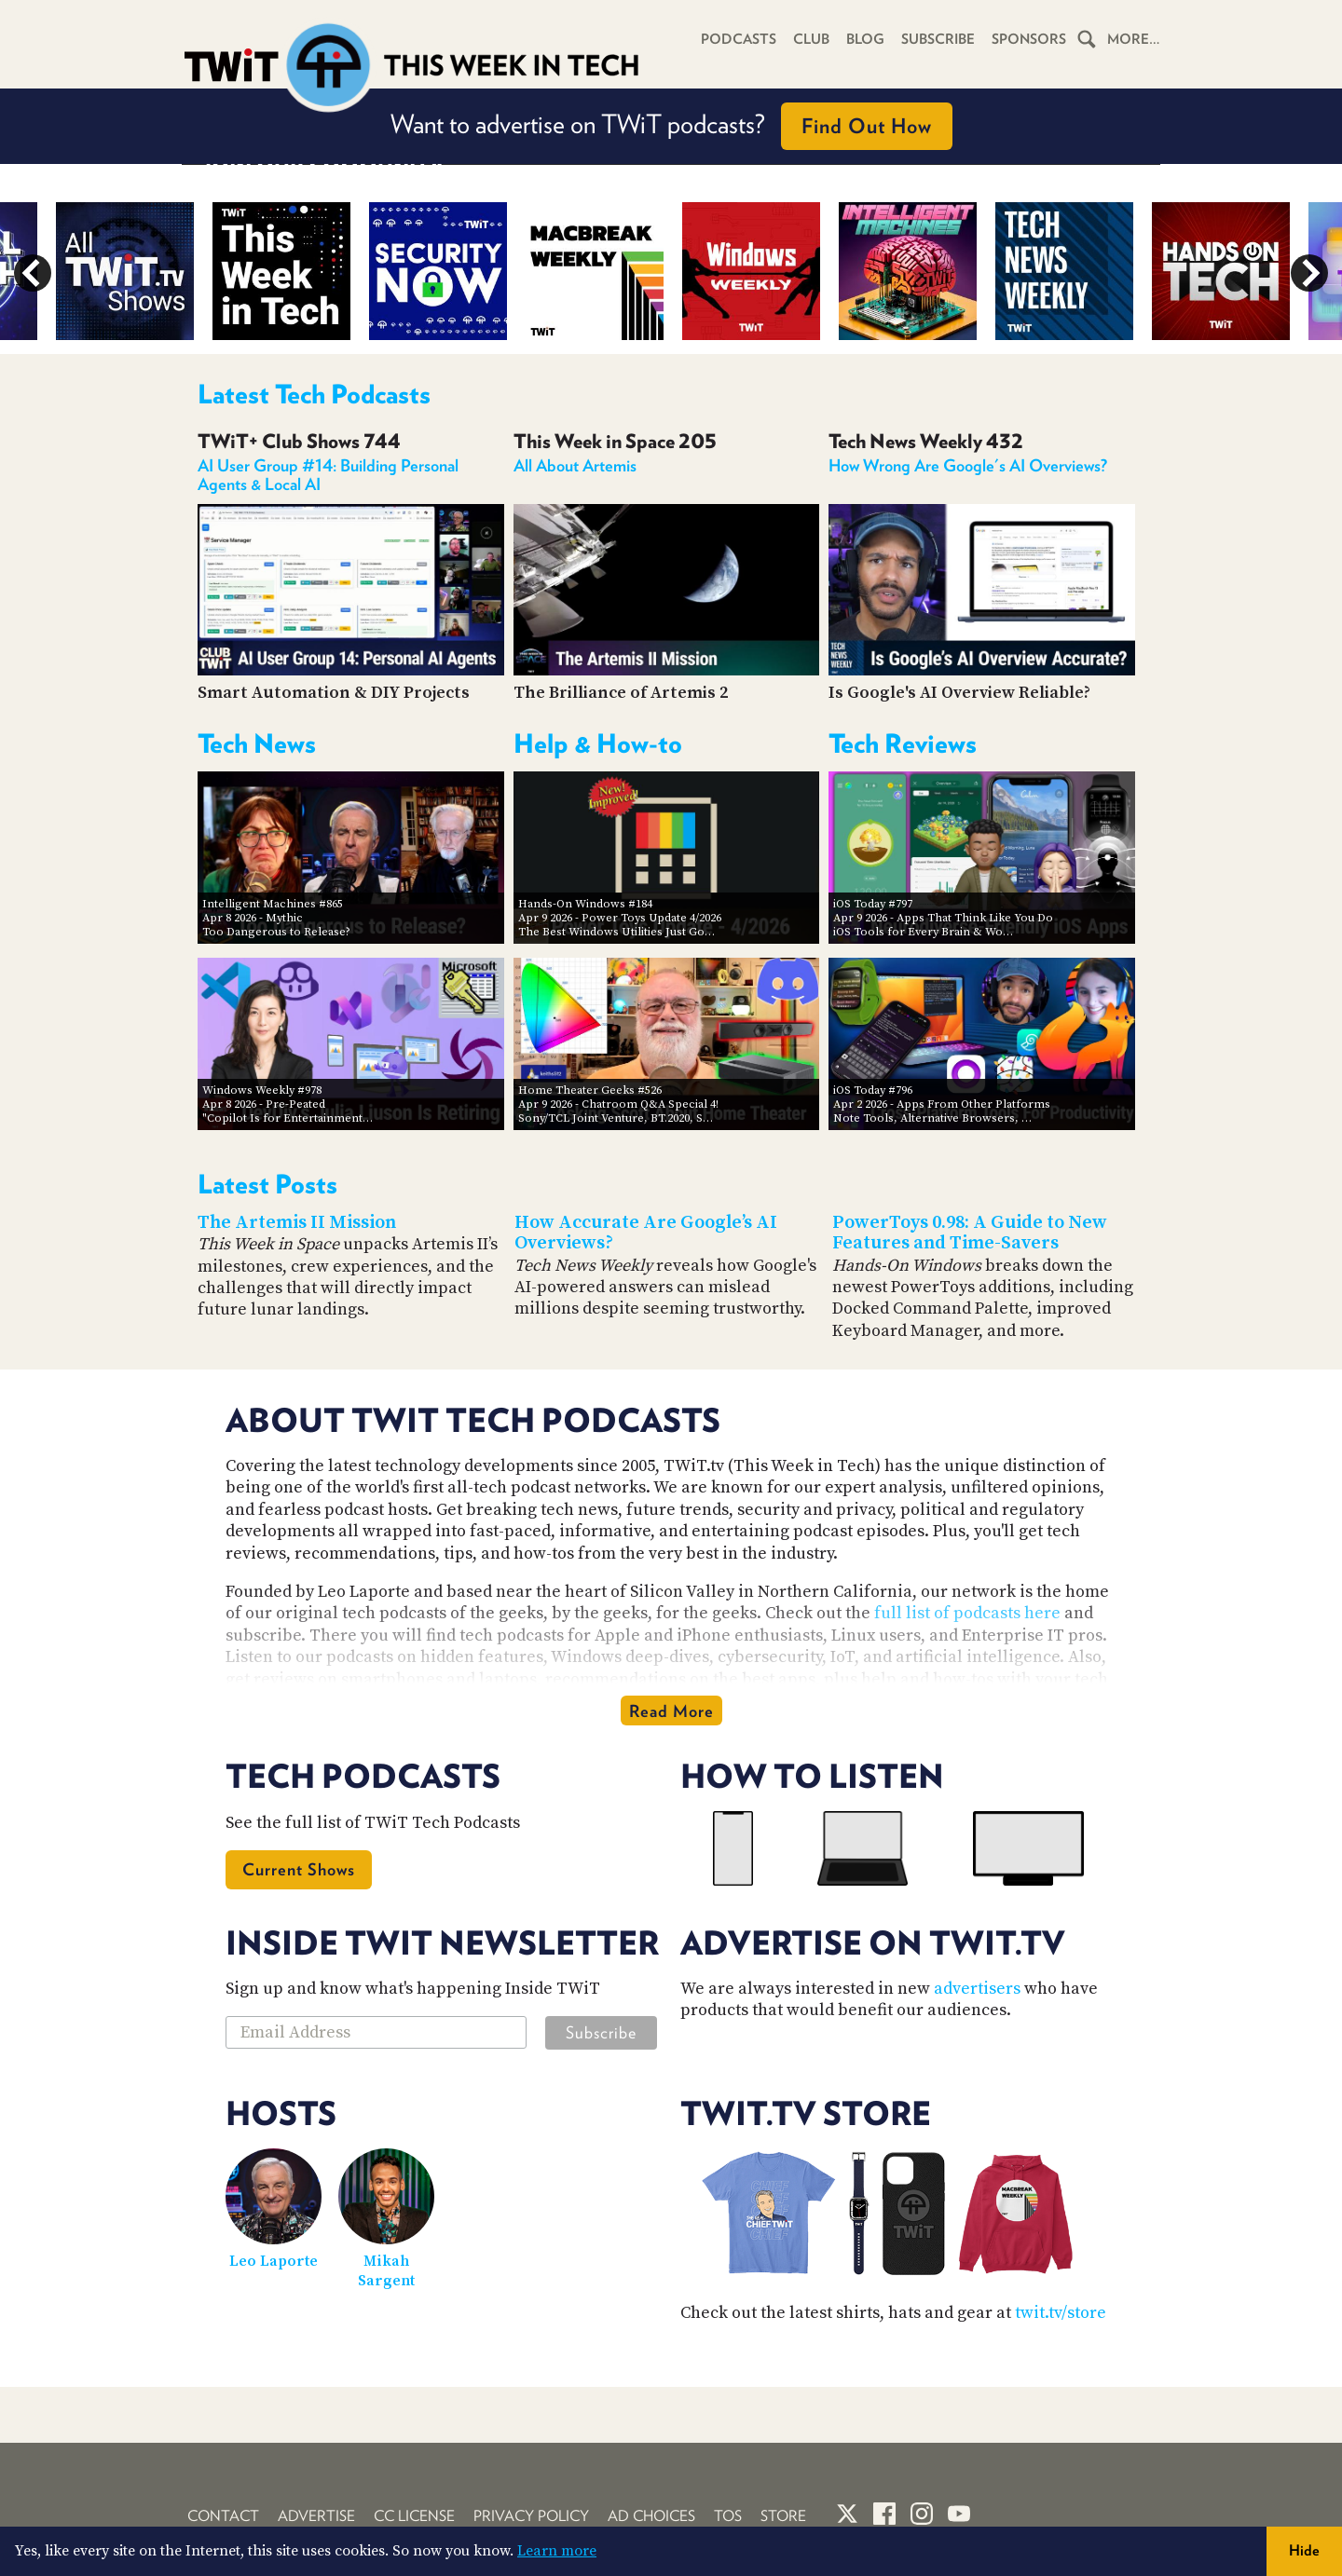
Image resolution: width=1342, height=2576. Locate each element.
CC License (414, 2516)
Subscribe (938, 39)
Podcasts (738, 39)
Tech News (257, 743)
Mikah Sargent (386, 2271)
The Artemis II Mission (297, 1222)
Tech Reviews (902, 743)
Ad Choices (651, 2516)
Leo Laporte (273, 2261)
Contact (223, 2516)
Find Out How (866, 126)
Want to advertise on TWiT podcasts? (671, 126)
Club (811, 39)
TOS (728, 2516)
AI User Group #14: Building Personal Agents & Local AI (328, 475)
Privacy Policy (531, 2516)
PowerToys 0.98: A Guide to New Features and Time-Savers (969, 1233)
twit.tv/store (1060, 2313)
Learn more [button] (556, 2551)
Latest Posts (267, 1184)
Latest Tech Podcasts (314, 394)
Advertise (316, 2516)
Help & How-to (598, 743)
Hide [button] (1304, 2550)
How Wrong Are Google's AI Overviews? (967, 465)
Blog (865, 39)
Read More (671, 1711)
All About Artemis (575, 465)
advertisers (977, 1988)
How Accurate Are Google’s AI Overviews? (645, 1233)
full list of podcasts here (967, 1613)
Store (783, 2516)
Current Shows (298, 1869)
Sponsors (1029, 39)
